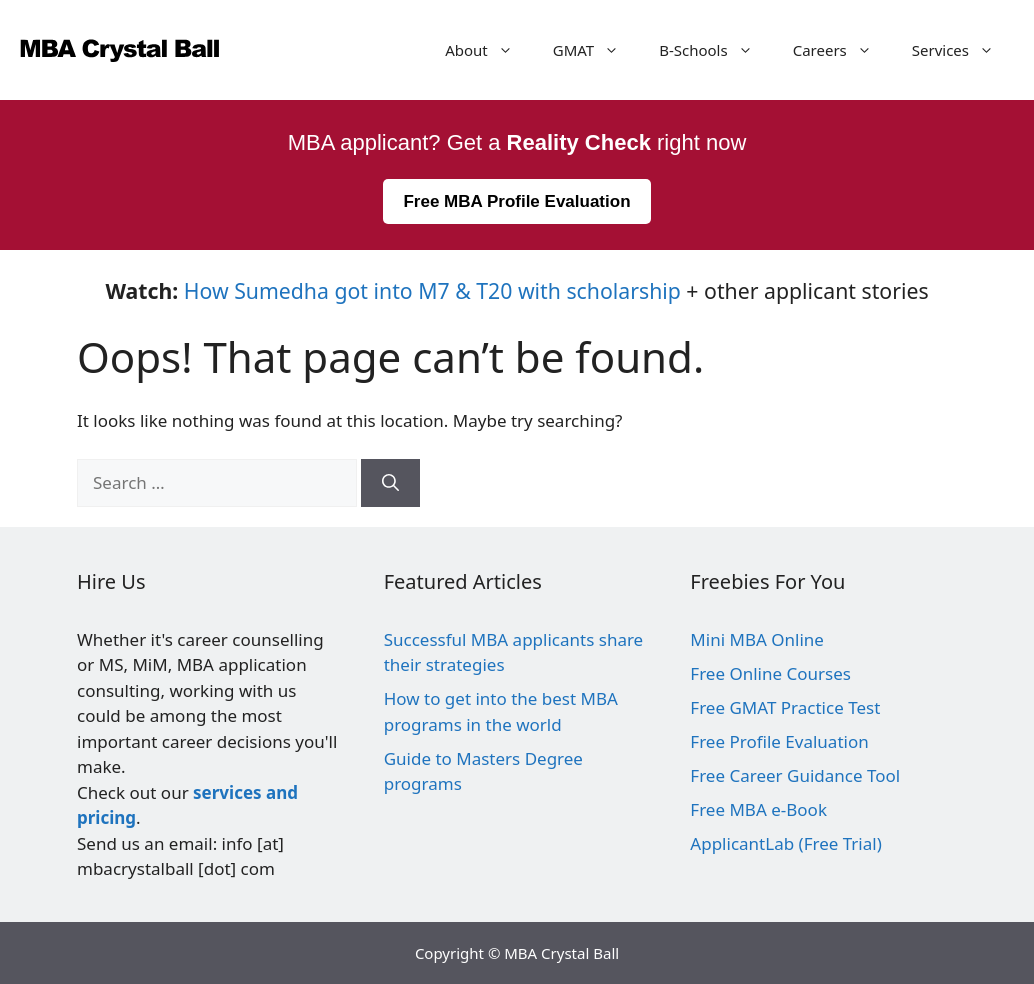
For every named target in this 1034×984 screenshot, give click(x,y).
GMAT (596, 50)
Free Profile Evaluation (779, 741)
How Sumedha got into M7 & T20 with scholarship (432, 290)
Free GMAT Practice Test (785, 707)
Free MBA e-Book (758, 809)
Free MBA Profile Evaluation (516, 201)
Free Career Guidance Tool (795, 775)
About (489, 50)
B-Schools (716, 50)
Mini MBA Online (757, 639)
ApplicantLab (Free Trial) (785, 843)
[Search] (390, 483)
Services (963, 50)
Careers (842, 50)
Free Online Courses (770, 673)
